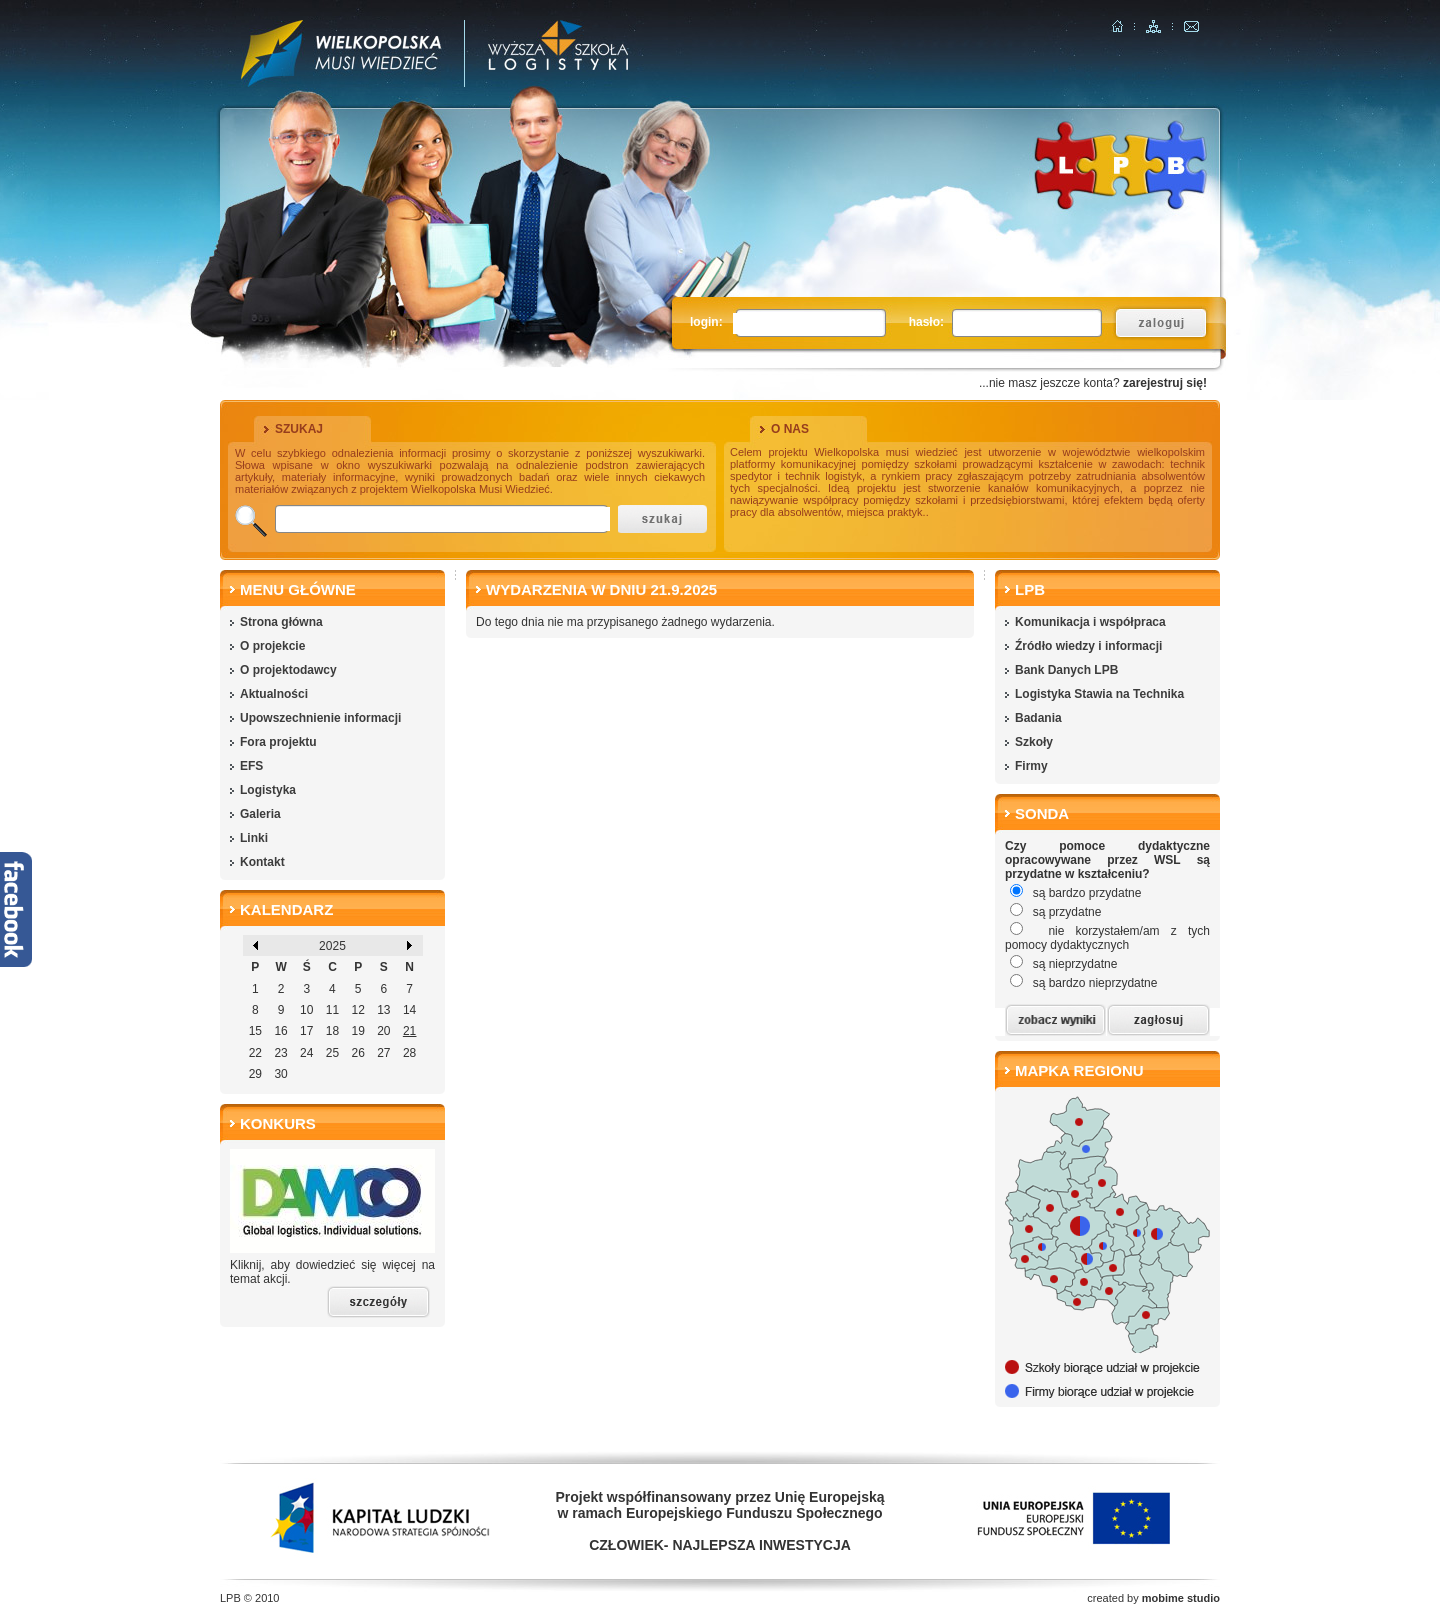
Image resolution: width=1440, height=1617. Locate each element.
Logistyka (268, 790)
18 (332, 1031)
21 (409, 1031)
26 (357, 1053)
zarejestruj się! (1165, 383)
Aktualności (274, 694)
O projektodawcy (288, 670)
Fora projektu (278, 742)
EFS (251, 766)
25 (332, 1053)
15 (255, 1031)
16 (280, 1031)
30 (280, 1074)
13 (383, 1010)
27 (383, 1053)
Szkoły (1034, 742)
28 (409, 1053)
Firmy (1031, 766)
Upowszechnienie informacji (320, 718)
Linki (254, 838)
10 (306, 1010)
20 (383, 1031)
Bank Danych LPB (1066, 670)
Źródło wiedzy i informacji (1088, 646)
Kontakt (262, 862)
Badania (1038, 718)
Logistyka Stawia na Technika (1099, 694)
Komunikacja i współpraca (1090, 622)
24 (306, 1053)
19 (357, 1031)
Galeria (260, 814)
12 (357, 1010)
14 (409, 1010)
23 (280, 1053)
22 (255, 1053)
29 (255, 1074)
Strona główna (281, 622)
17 (306, 1031)
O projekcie (272, 646)
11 (332, 1010)
